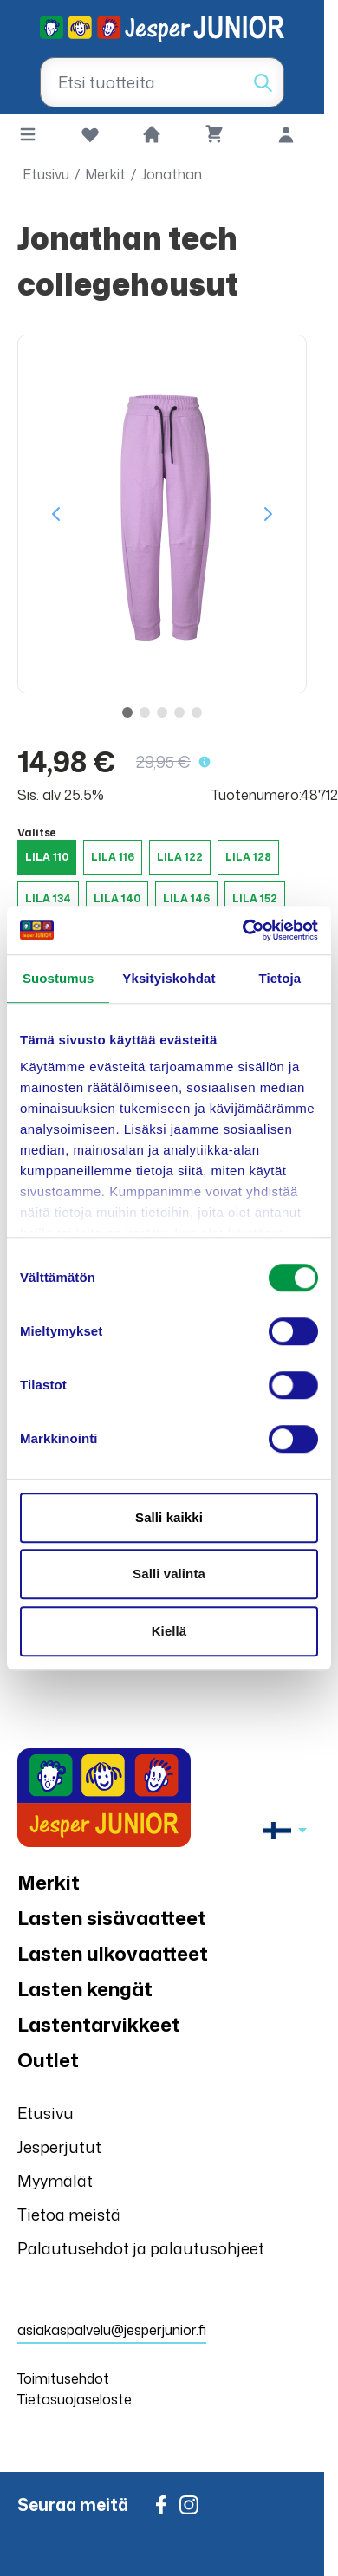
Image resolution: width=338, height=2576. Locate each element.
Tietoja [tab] (279, 978)
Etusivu (46, 174)
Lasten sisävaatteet (111, 1917)
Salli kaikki (169, 1517)
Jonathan (171, 174)
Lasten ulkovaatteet (112, 1953)
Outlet (48, 2059)
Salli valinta (169, 1573)
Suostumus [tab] (58, 978)
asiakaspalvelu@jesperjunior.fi (111, 2329)
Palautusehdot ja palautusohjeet (140, 2248)
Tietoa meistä (68, 2214)
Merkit (105, 174)
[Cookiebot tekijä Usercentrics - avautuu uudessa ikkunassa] (243, 930)
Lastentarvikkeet (98, 2024)
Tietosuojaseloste (74, 2399)
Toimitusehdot (63, 2378)
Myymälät (55, 2180)
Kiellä (169, 1630)
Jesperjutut (59, 2147)
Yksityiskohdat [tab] (168, 978)
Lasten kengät (85, 1988)
